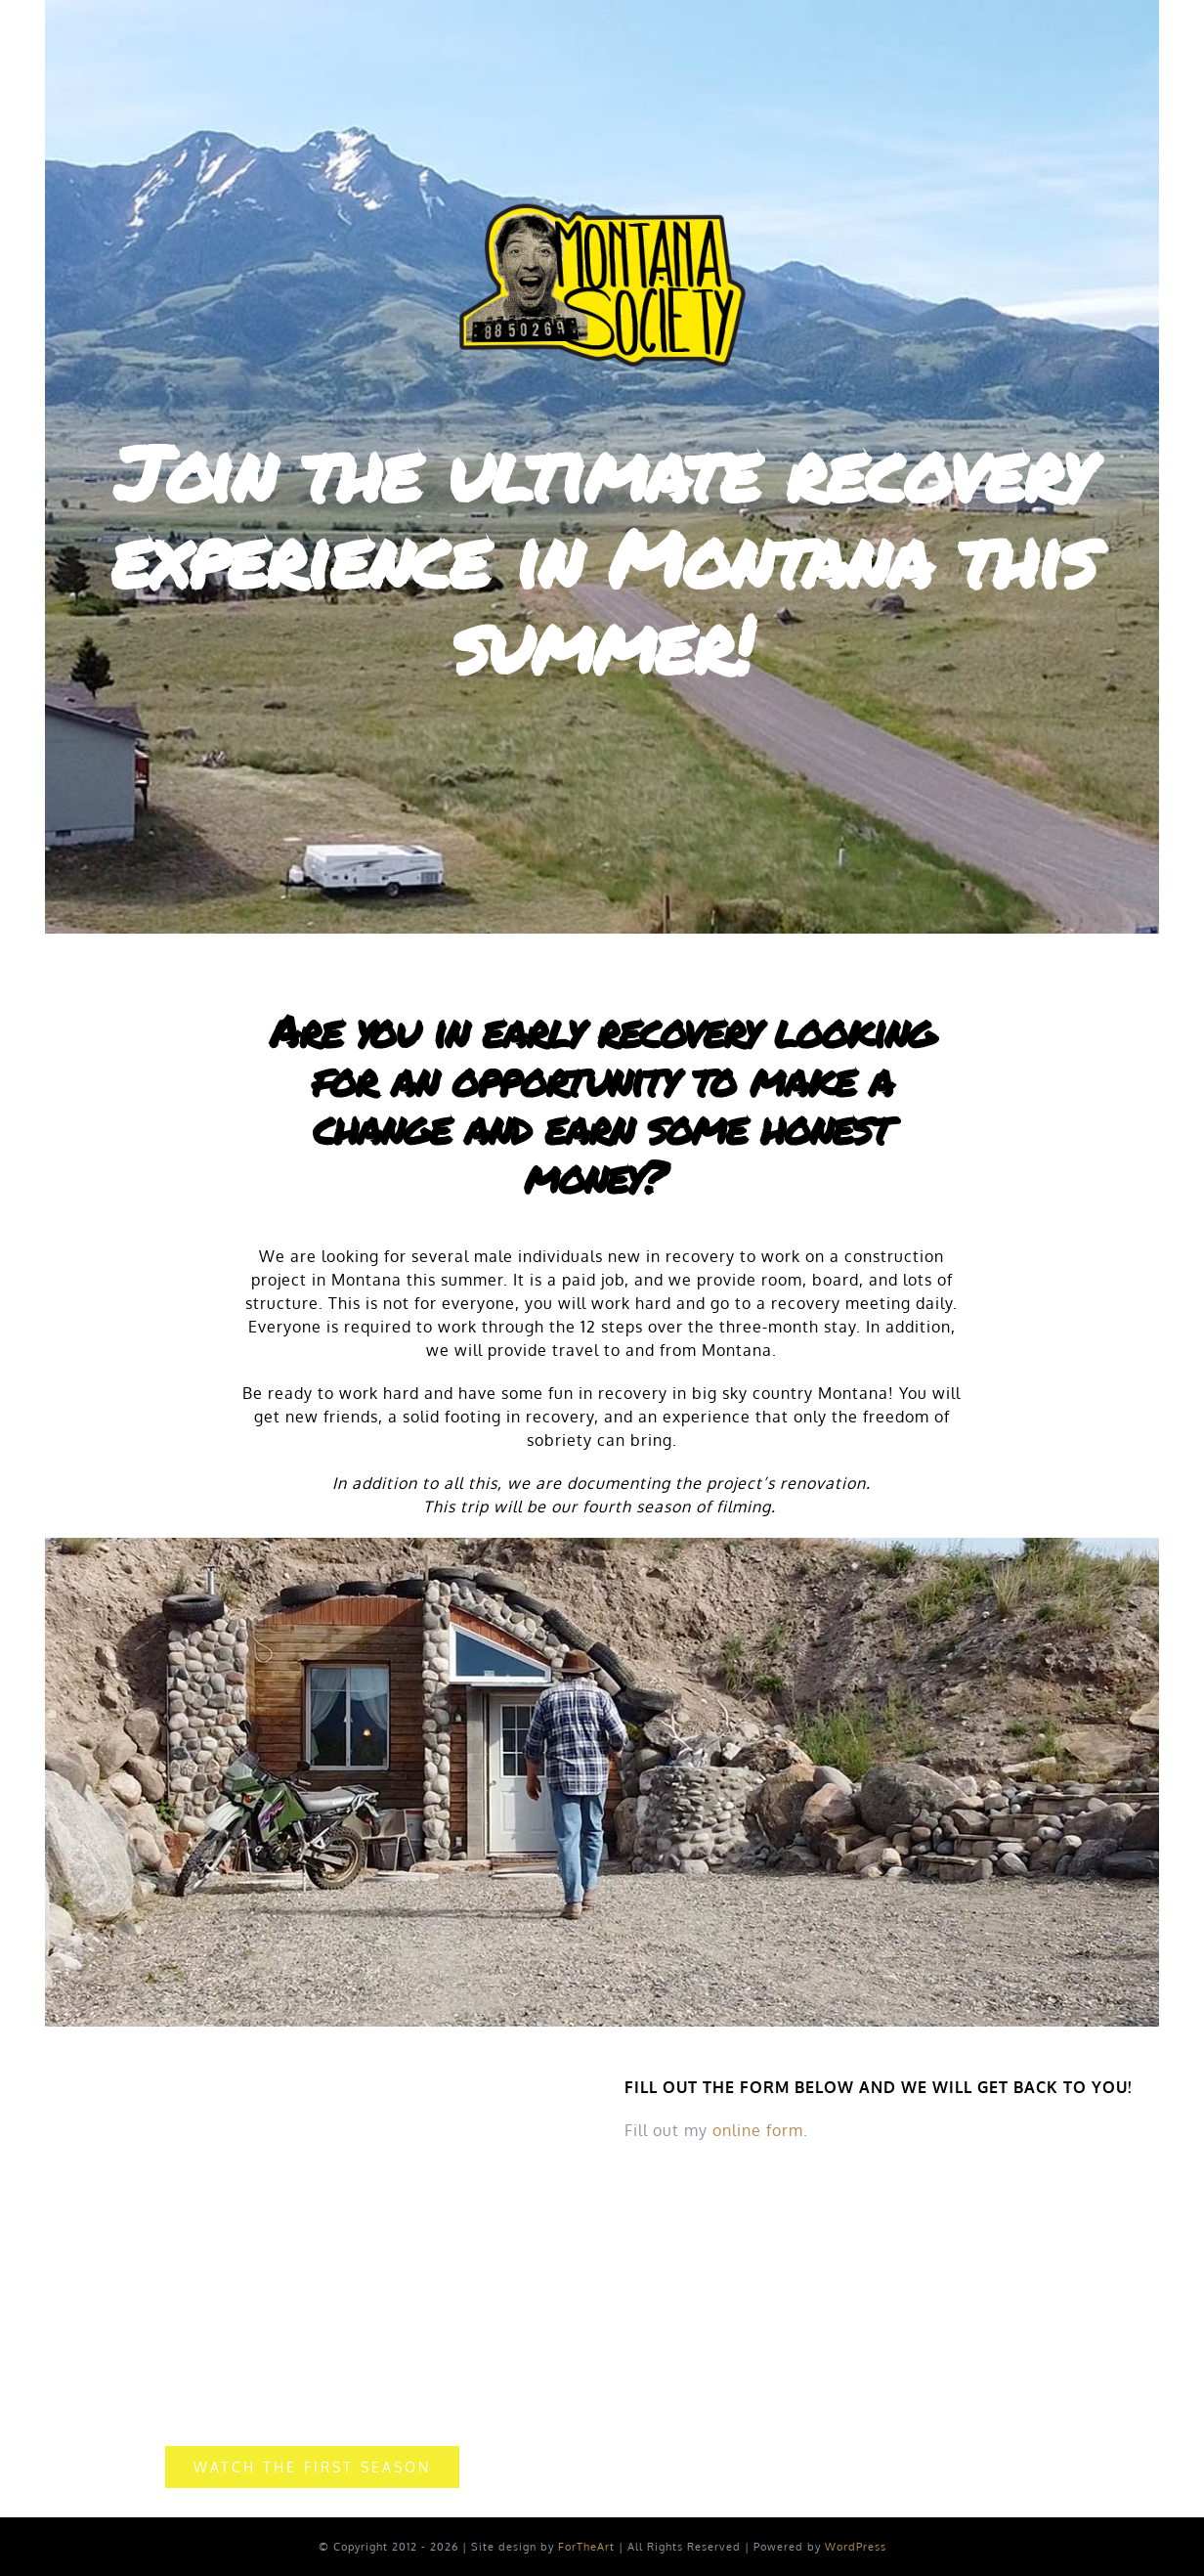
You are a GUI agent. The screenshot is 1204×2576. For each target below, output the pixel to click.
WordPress (855, 2547)
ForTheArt (586, 2547)
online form (757, 2130)
